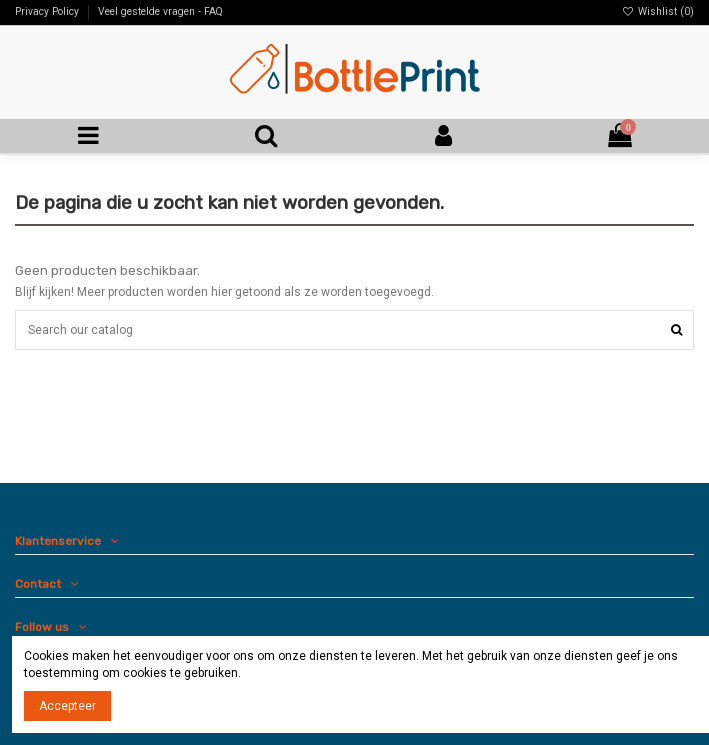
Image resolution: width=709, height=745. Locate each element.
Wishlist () (658, 11)
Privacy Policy (48, 11)
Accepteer (67, 706)
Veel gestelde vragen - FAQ (160, 11)
